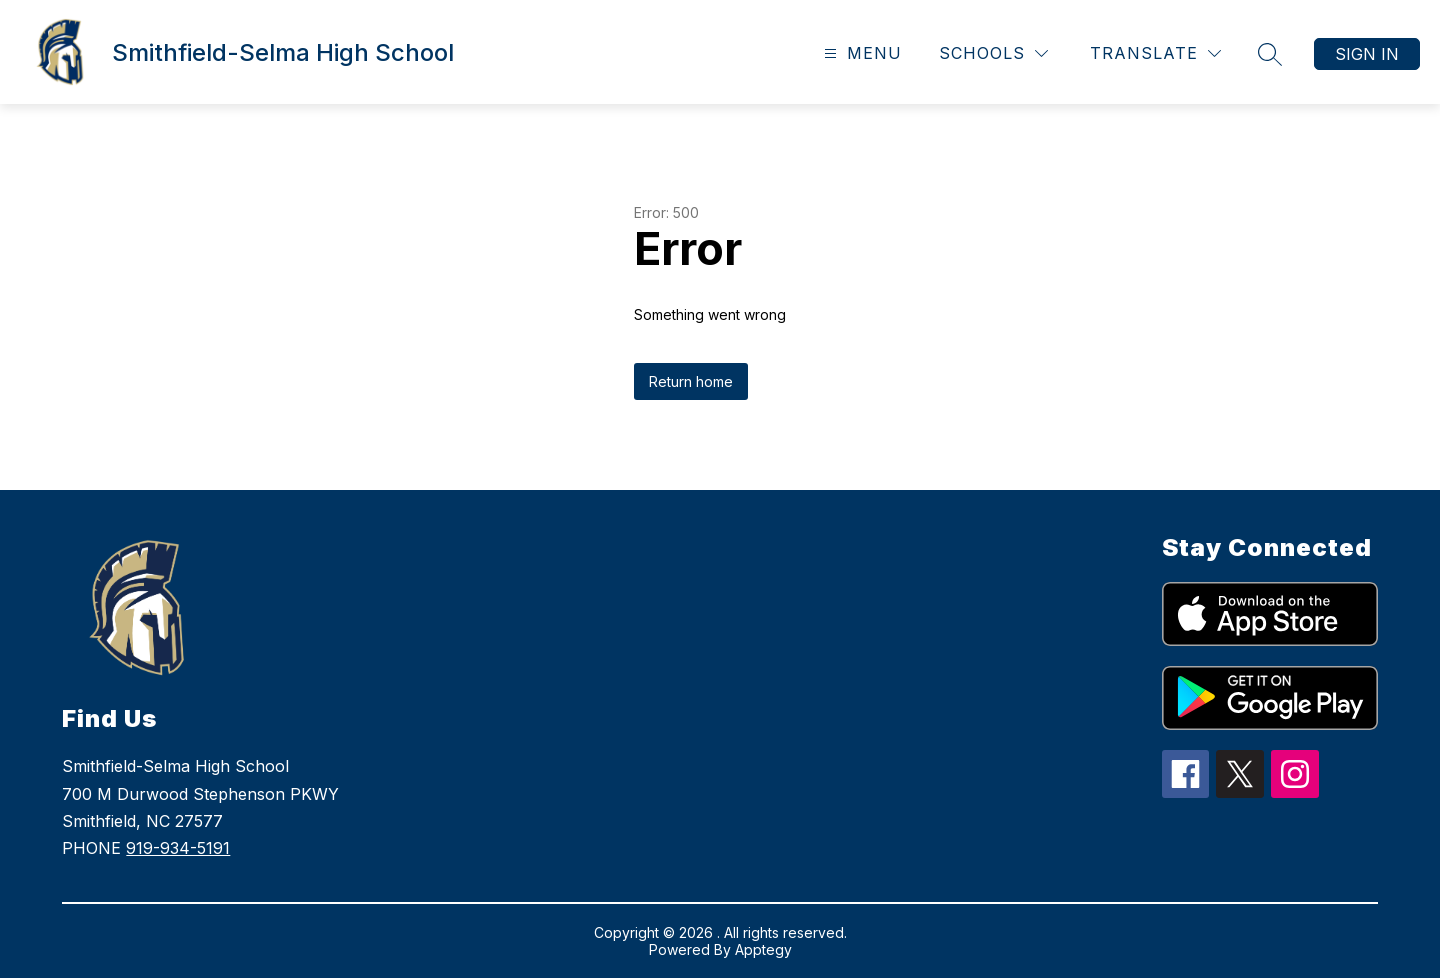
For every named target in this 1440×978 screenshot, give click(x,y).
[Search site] (1270, 54)
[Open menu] (860, 53)
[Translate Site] (1155, 53)
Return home (691, 381)
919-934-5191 (178, 848)
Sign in (1367, 54)
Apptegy (763, 949)
